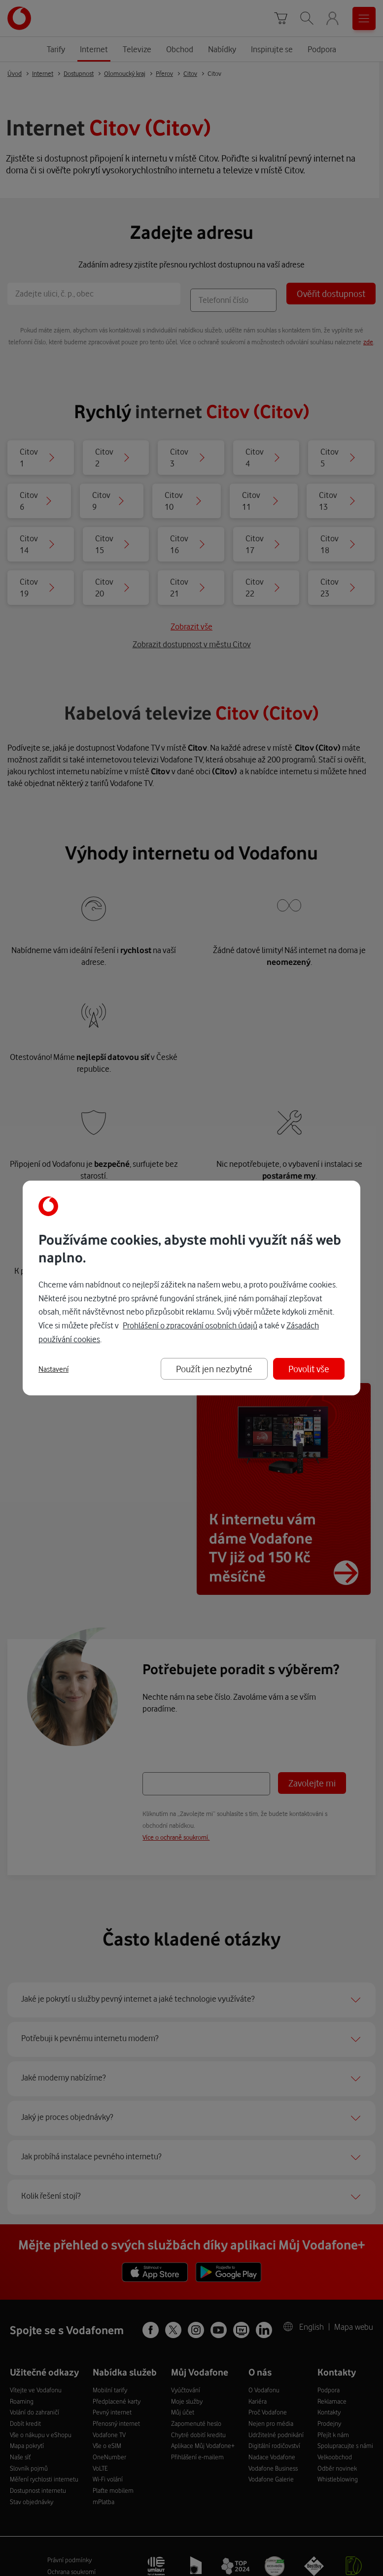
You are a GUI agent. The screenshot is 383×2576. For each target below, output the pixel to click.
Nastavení (53, 1369)
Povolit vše (308, 1368)
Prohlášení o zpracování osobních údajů (190, 1325)
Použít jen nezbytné (214, 1368)
